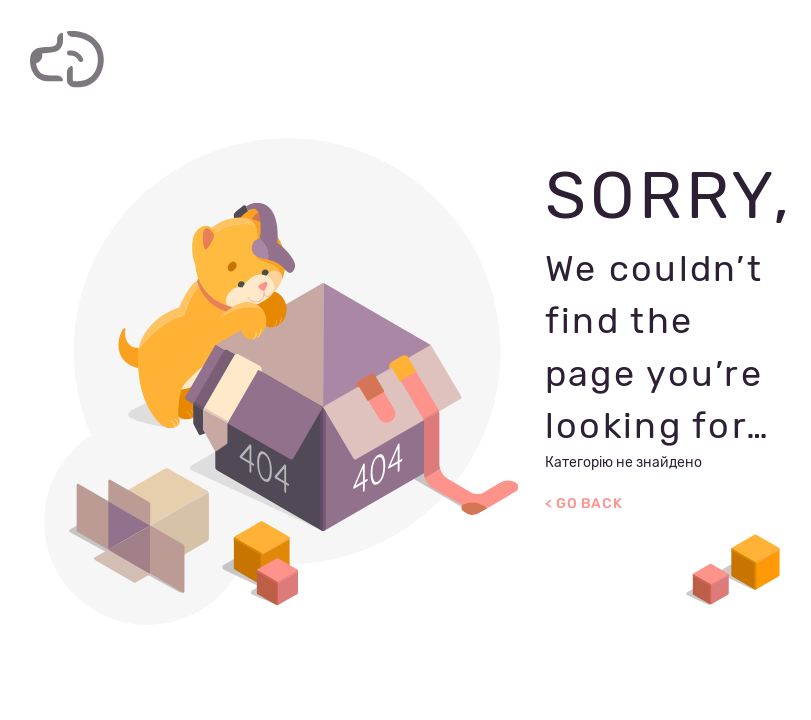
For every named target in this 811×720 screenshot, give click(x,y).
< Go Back (583, 503)
